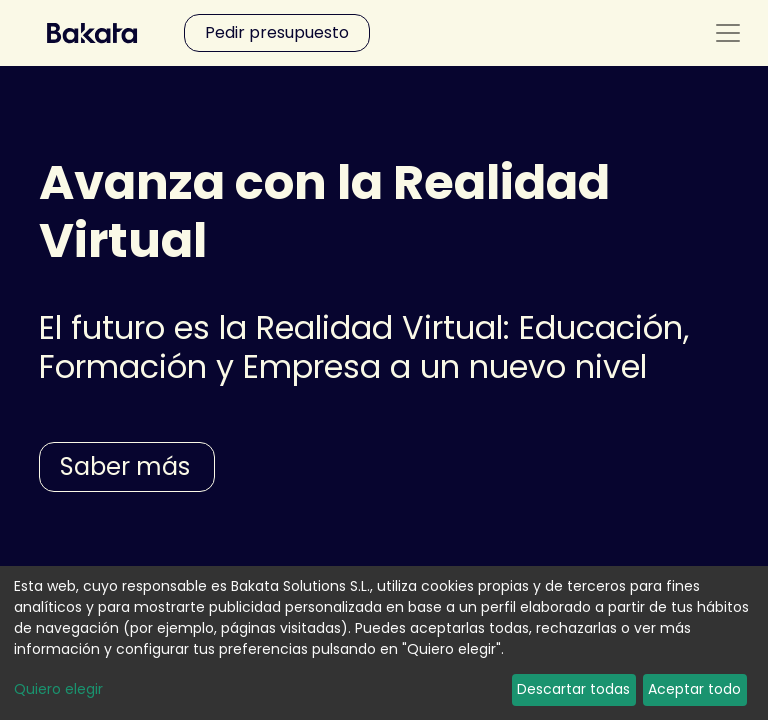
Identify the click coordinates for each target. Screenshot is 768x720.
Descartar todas (573, 689)
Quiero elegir (58, 689)
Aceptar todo (694, 689)
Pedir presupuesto (277, 32)
